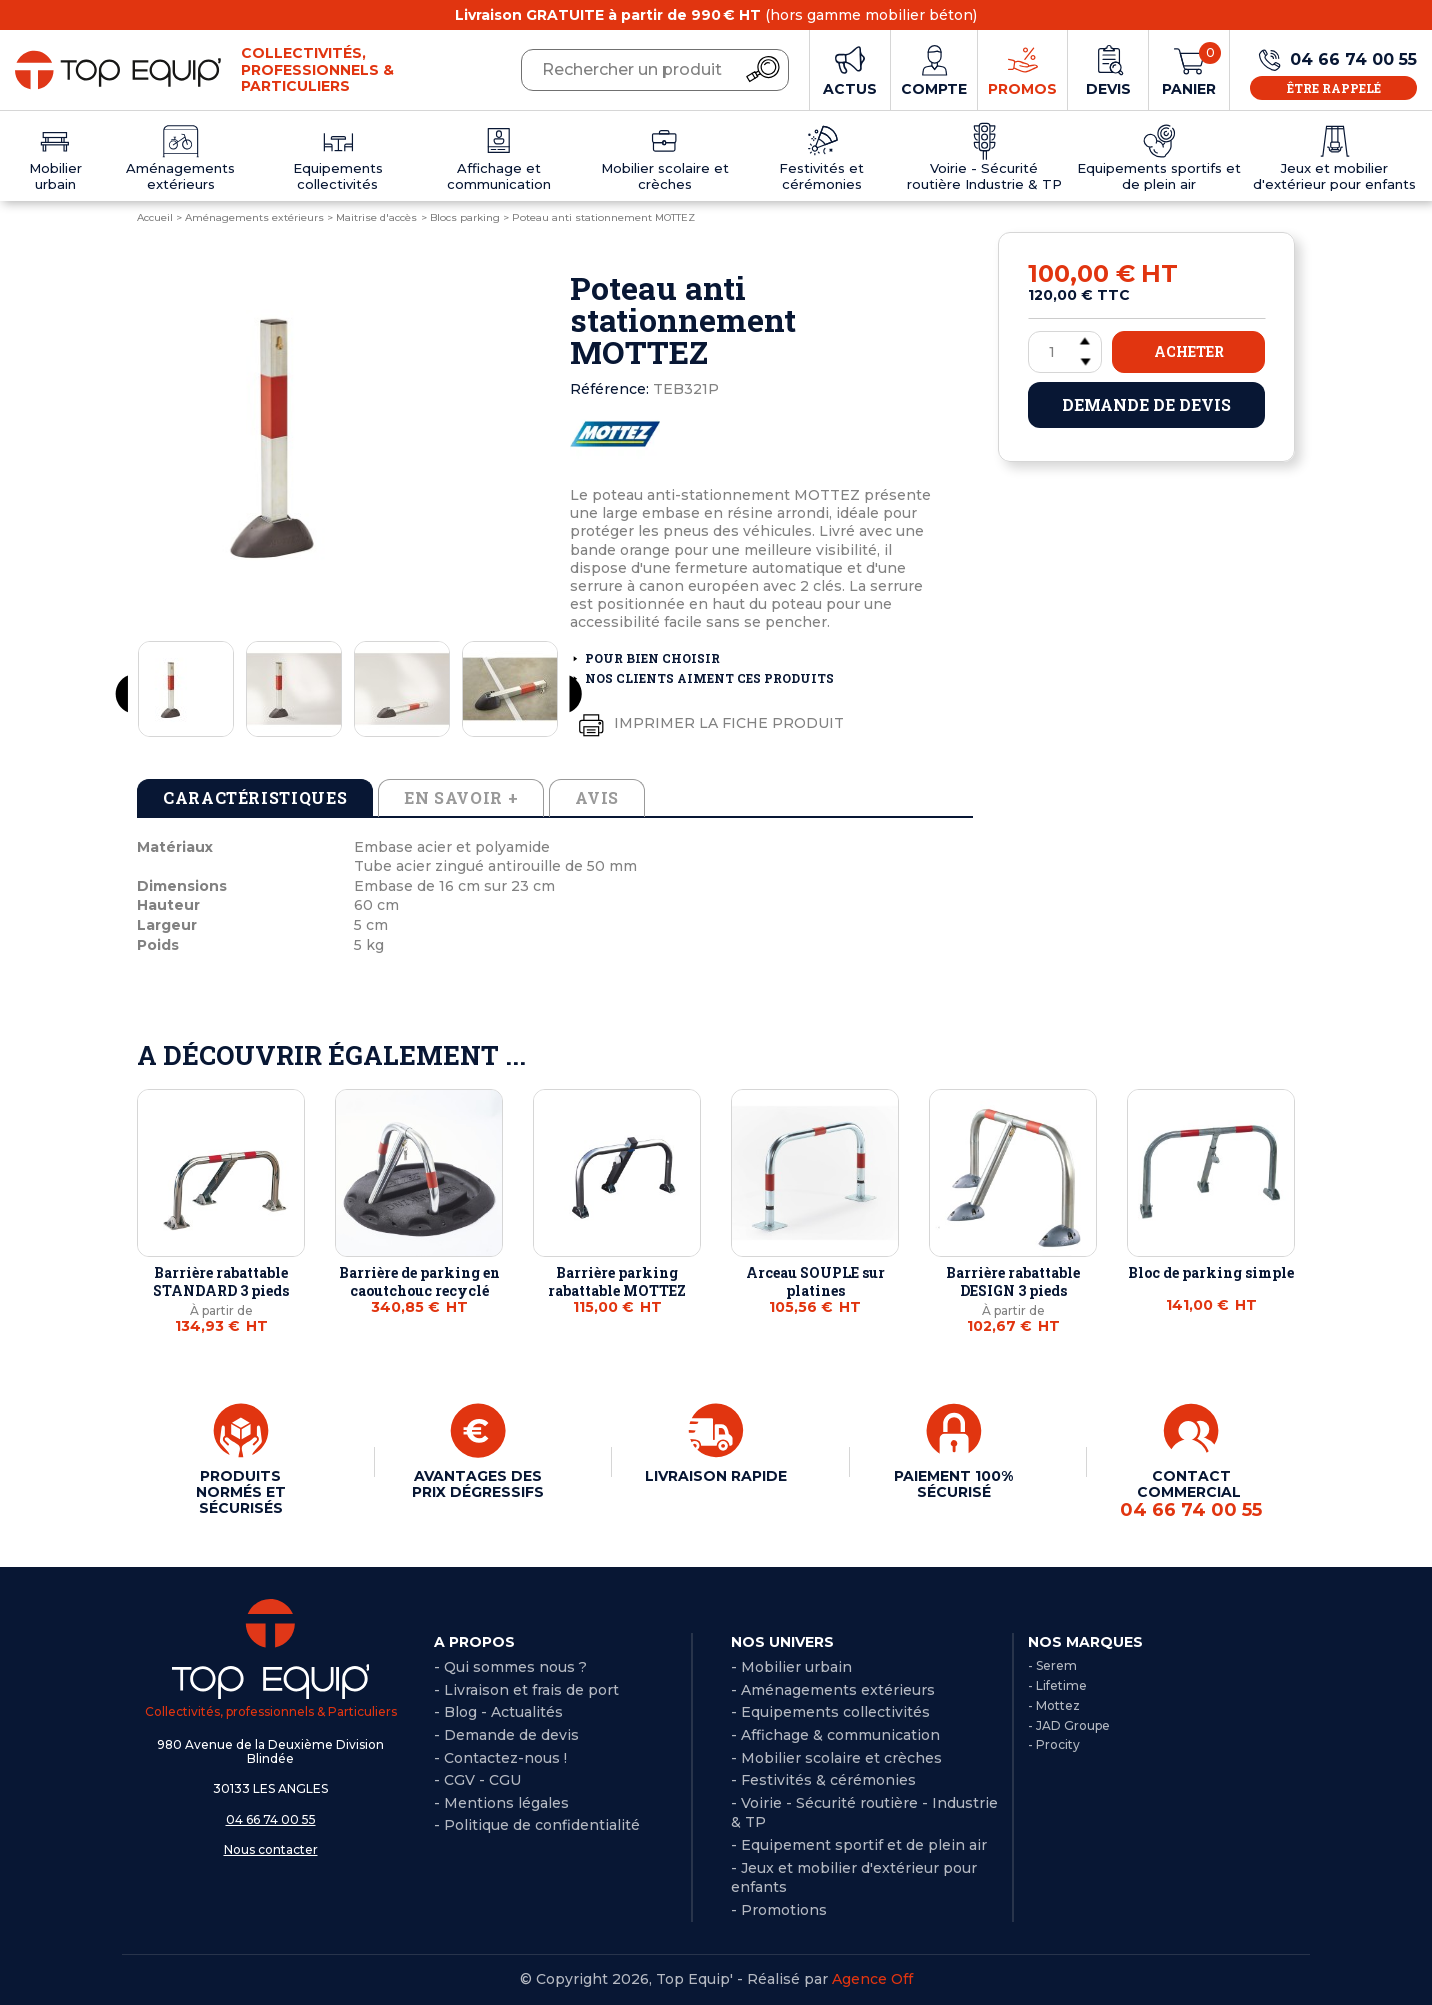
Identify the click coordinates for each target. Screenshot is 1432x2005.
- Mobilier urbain (791, 1667)
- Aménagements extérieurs (833, 1690)
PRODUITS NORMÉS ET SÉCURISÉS (241, 1492)
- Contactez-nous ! (500, 1758)
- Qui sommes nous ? (510, 1667)
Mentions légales (506, 1803)
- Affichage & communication (835, 1735)
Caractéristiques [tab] (255, 797)
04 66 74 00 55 (271, 1819)
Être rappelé (1334, 88)
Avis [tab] (597, 797)
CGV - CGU (482, 1780)
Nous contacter (271, 1849)
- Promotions (779, 1910)
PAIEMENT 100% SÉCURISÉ (953, 1484)
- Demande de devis (506, 1735)
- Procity (1054, 1744)
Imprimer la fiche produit (707, 724)
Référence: (609, 389)
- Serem (1052, 1665)
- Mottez (1054, 1705)
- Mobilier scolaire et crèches (836, 1758)
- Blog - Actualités (498, 1712)
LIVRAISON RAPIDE (716, 1476)
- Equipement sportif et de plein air (859, 1845)
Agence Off (872, 1979)
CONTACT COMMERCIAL (1191, 1494)
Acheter (1189, 351)
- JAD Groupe (1069, 1725)
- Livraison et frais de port (526, 1690)
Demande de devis (1146, 404)
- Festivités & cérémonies (823, 1780)
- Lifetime (1057, 1685)
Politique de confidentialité (542, 1825)
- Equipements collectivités (830, 1712)
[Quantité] (1065, 352)
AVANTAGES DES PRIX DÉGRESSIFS (478, 1484)
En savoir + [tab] (461, 797)
